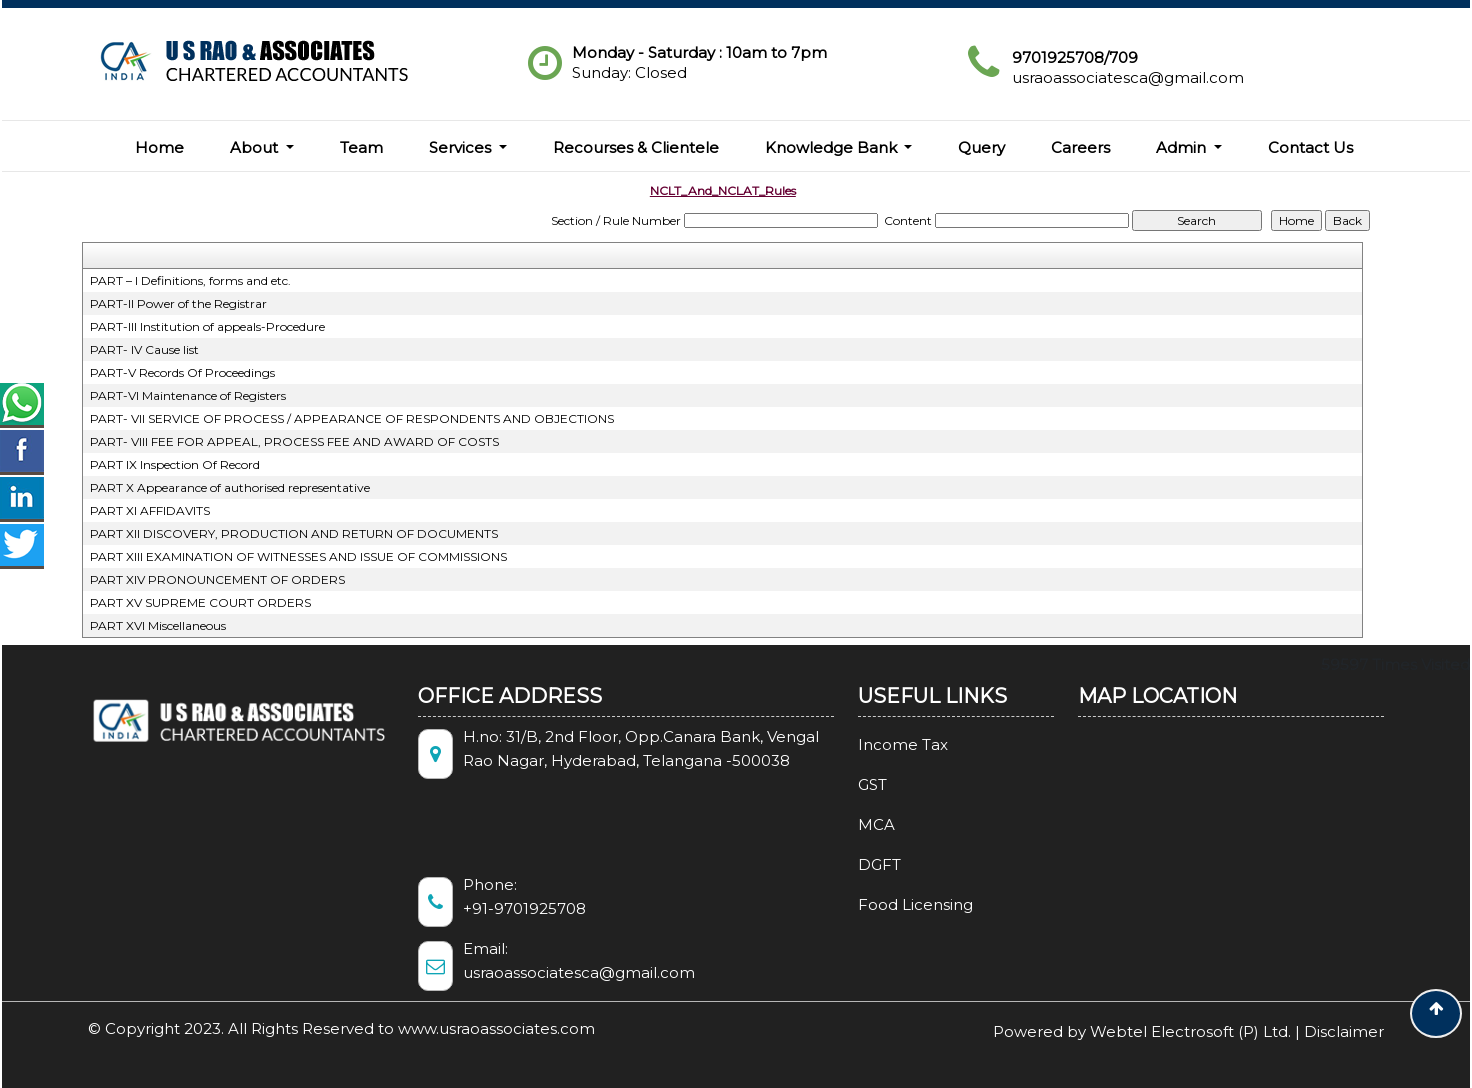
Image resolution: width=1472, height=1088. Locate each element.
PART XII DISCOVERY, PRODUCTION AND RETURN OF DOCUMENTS (294, 533)
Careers (1080, 147)
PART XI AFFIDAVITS (150, 510)
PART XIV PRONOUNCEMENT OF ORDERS (217, 579)
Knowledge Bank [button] (833, 147)
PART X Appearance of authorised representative (230, 487)
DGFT (861, 864)
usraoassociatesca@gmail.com (1128, 77)
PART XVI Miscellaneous (158, 625)
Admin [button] (1183, 147)
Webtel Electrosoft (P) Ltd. (1190, 1031)
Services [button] (462, 147)
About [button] (256, 147)
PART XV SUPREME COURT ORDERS (200, 602)
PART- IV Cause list (144, 349)
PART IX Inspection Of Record (175, 464)
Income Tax (885, 744)
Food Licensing (897, 904)
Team (361, 147)
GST (854, 784)
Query (981, 147)
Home (159, 147)
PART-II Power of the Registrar (178, 303)
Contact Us (1310, 147)
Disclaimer (1344, 1031)
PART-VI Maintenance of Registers (188, 395)
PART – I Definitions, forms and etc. (190, 280)
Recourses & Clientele (636, 147)
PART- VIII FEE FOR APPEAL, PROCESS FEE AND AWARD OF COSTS (294, 441)
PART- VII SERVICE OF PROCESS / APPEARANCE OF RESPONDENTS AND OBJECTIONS (352, 418)
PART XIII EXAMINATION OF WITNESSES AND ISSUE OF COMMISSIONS (298, 556)
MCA (858, 824)
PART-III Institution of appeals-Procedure (207, 326)
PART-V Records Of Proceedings (182, 372)
